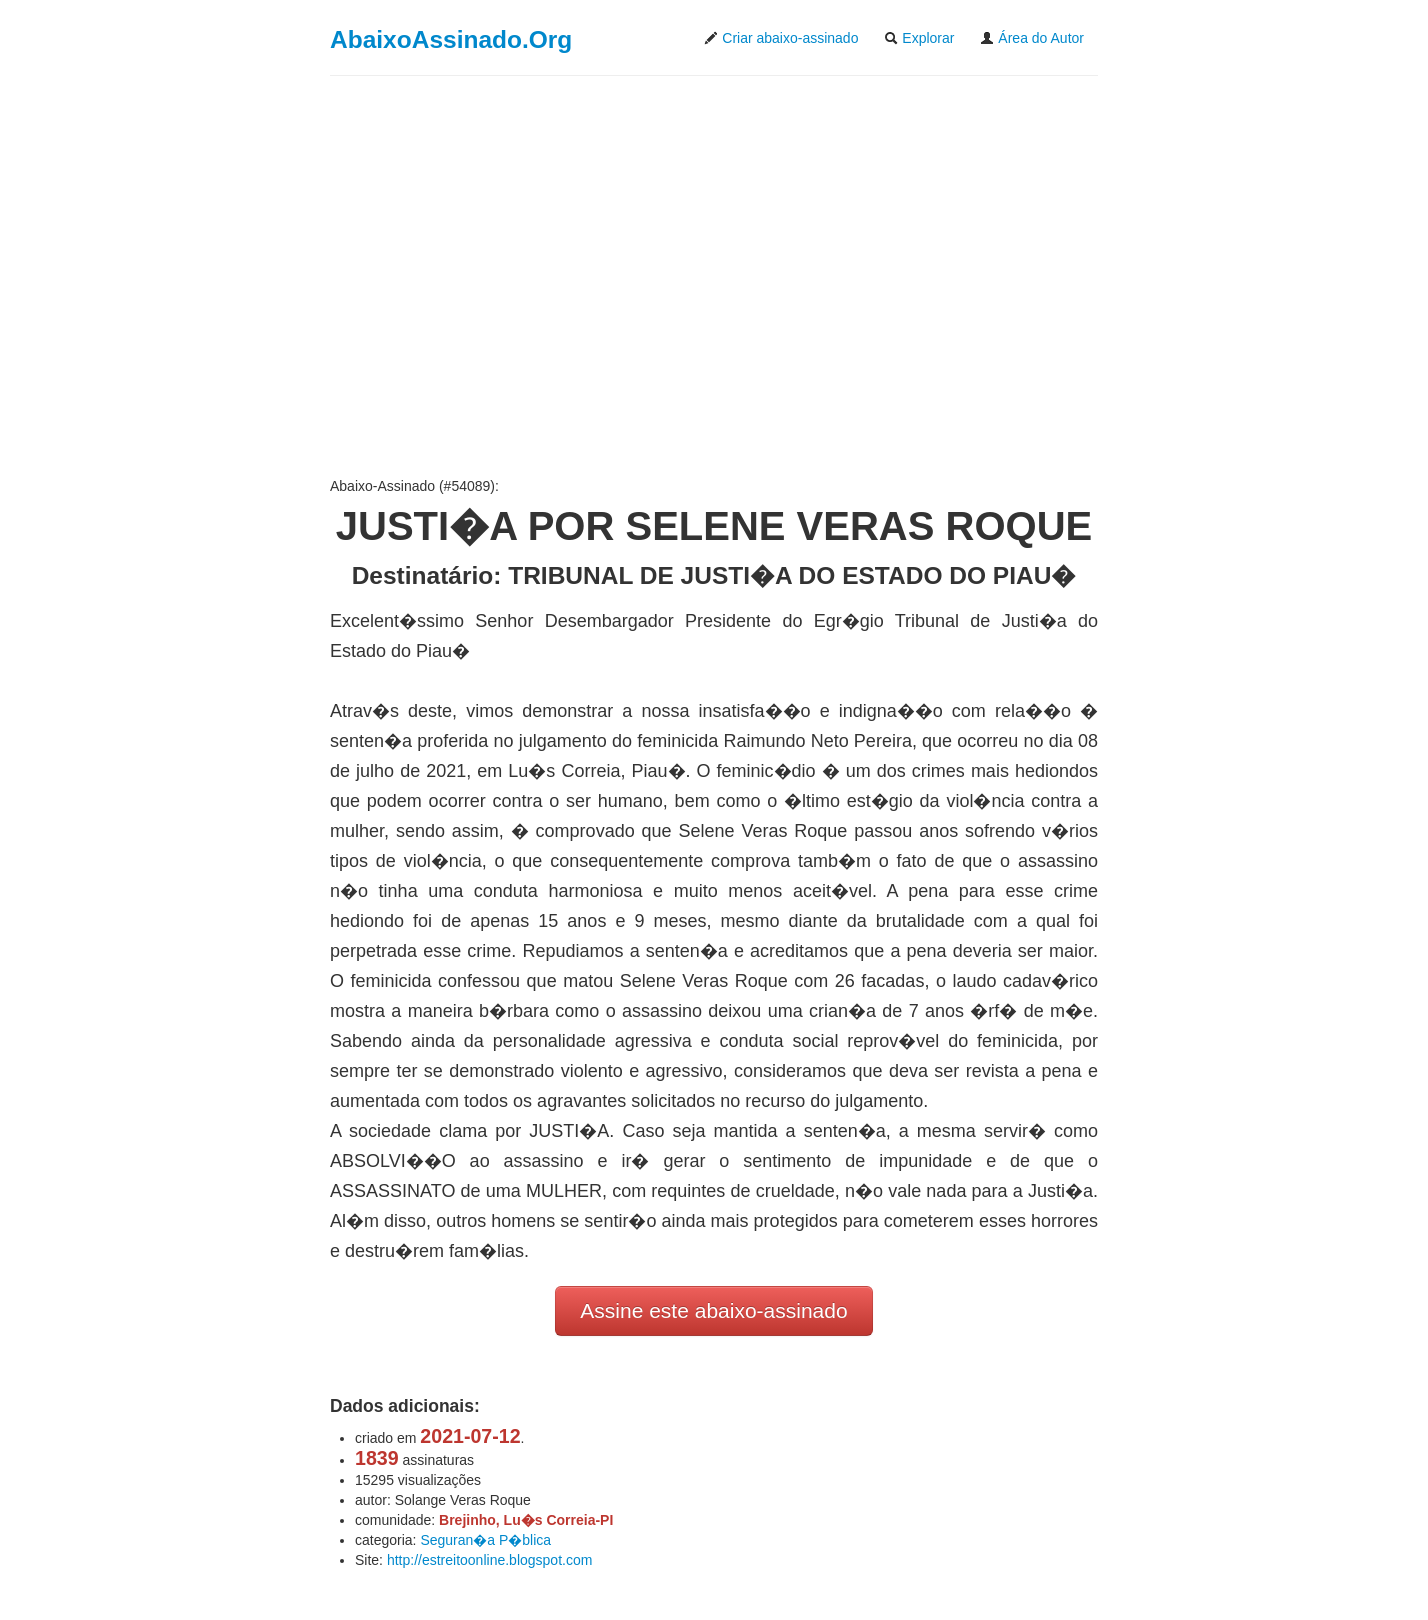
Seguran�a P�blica (485, 1540)
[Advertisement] (714, 276)
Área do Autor (1032, 38)
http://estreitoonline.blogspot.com (489, 1560)
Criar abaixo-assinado (781, 38)
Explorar (919, 38)
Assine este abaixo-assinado (713, 1310)
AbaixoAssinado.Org (451, 39)
